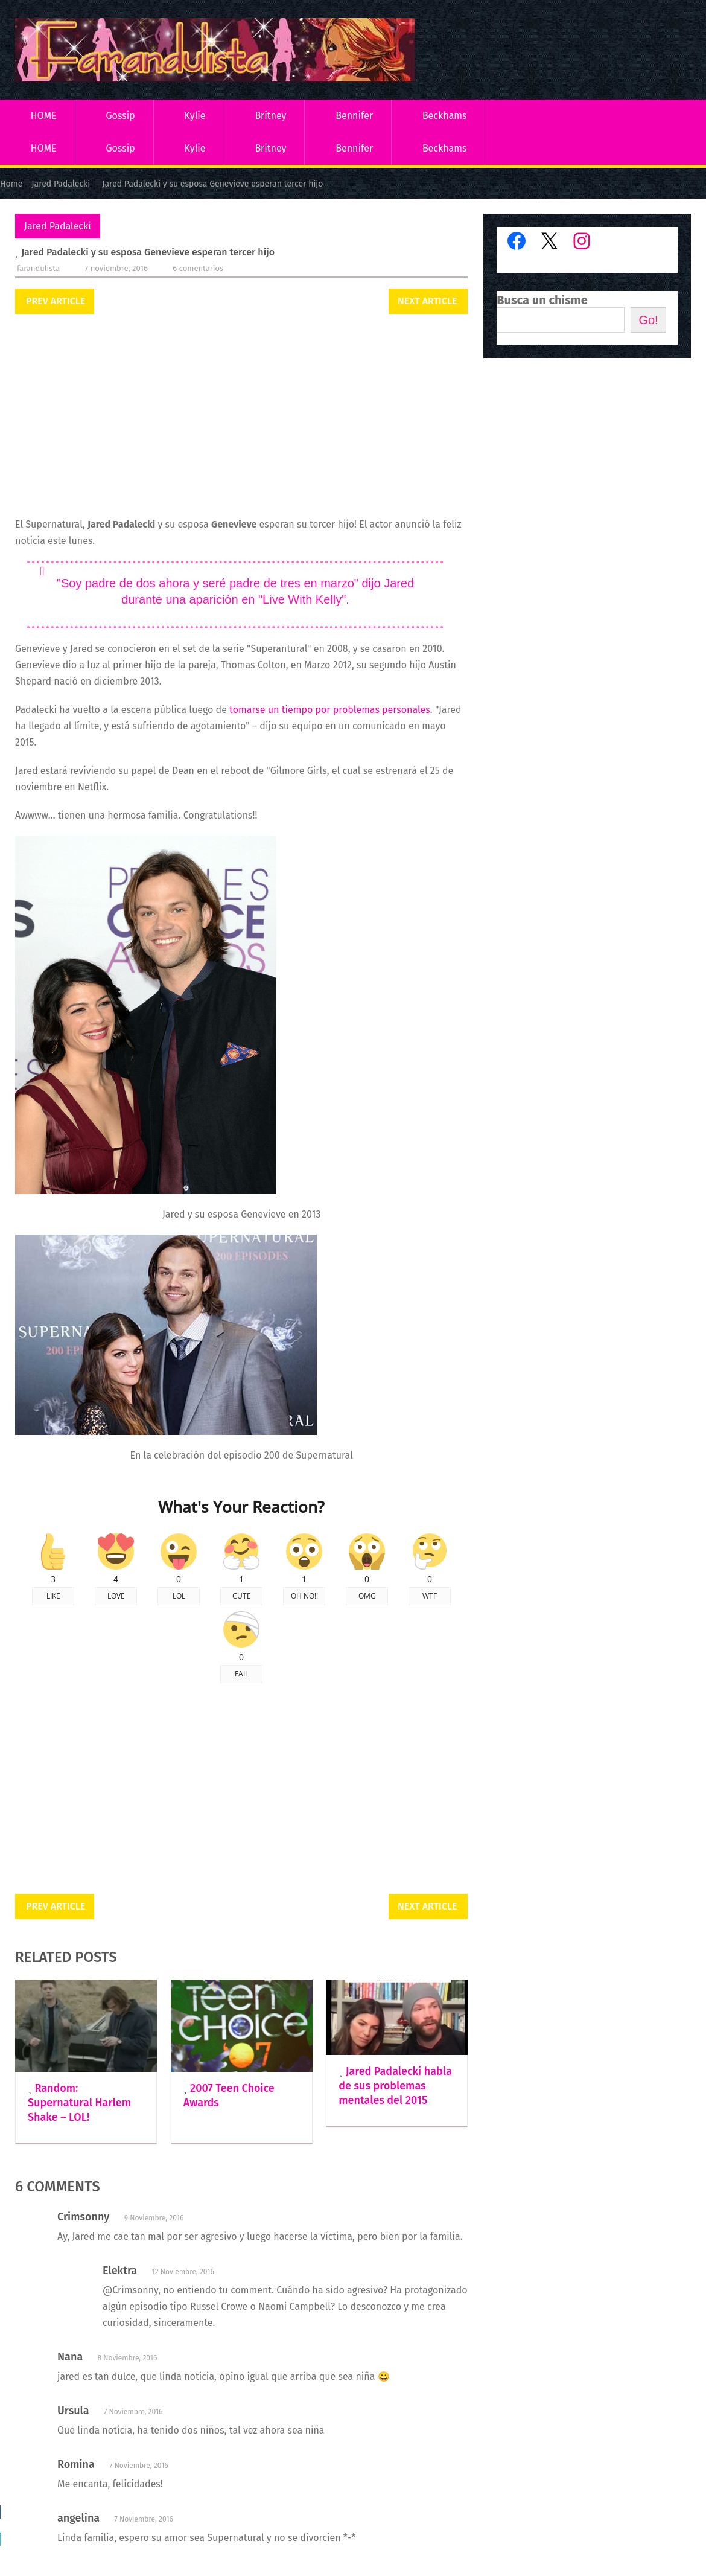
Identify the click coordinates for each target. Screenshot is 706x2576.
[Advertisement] (241, 416)
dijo (370, 583)
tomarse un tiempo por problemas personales (329, 709)
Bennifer (354, 115)
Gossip (120, 115)
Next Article (427, 301)
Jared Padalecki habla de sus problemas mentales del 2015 (395, 2086)
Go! (648, 320)
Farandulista (38, 268)
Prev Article (55, 301)
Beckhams (444, 115)
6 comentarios (198, 268)
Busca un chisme (542, 300)
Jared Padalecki (57, 226)
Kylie (195, 115)
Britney (270, 115)
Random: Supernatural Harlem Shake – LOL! (79, 2103)
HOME (44, 115)
